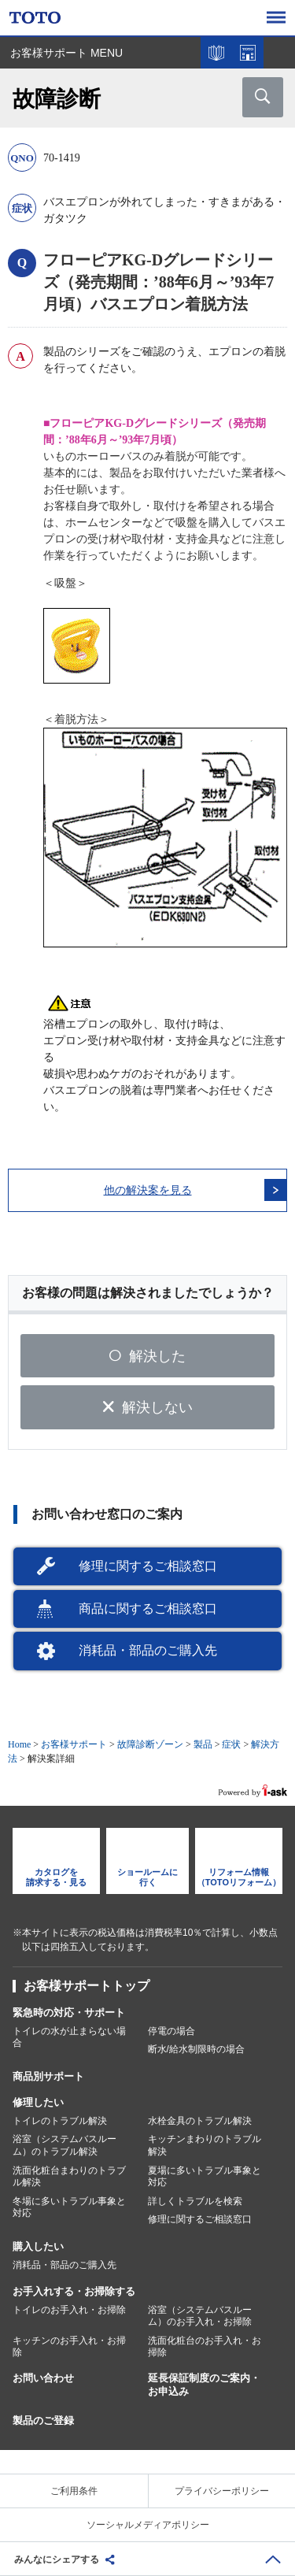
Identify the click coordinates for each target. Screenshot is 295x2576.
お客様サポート (74, 1744)
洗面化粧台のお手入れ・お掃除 (204, 2347)
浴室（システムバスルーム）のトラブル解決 (64, 2145)
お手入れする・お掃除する (74, 2291)
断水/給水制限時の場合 (196, 2049)
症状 (231, 1744)
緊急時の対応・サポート (69, 2012)
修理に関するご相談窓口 (148, 1566)
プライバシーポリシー (222, 2490)
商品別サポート (48, 2076)
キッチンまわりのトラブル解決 (204, 2145)
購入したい (38, 2246)
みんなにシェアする (56, 2559)
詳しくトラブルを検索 (195, 2201)
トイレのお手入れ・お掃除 (69, 2309)
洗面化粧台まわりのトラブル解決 (69, 2177)
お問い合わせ (43, 2378)
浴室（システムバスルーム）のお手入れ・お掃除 (200, 2316)
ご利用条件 (74, 2490)
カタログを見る (216, 53)
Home (19, 1744)
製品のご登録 (43, 2420)
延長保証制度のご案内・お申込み (204, 2384)
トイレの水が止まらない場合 (69, 2037)
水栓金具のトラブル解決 (200, 2120)
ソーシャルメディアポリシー (148, 2524)
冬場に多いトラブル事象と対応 (69, 2207)
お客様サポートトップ (86, 1985)
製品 (203, 1744)
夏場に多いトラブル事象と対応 (204, 2177)
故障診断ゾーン (150, 1744)
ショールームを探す (248, 53)
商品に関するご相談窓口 (148, 1608)
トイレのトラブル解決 (60, 2120)
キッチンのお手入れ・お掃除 (69, 2347)
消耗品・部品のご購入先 (148, 1650)
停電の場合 (171, 2031)
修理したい (38, 2102)
